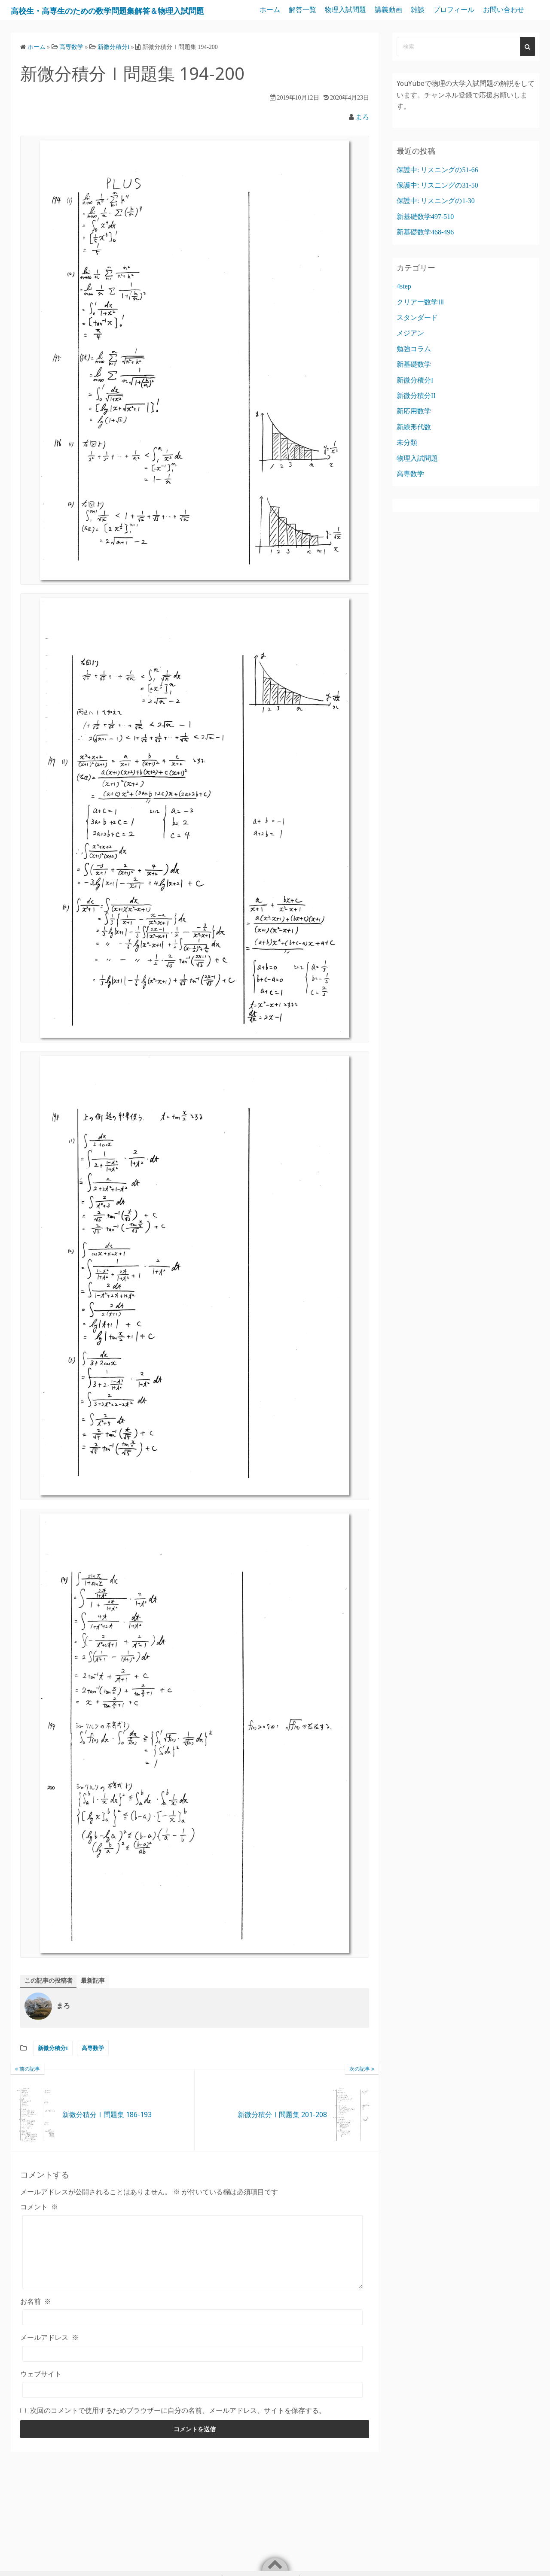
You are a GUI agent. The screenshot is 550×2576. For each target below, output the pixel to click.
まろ (362, 136)
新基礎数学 (414, 384)
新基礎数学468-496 (425, 252)
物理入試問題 (395, 9)
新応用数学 (414, 431)
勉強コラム (414, 368)
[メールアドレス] (192, 2388)
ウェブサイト (40, 2408)
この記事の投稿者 (51, 2001)
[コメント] (192, 2280)
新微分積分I (53, 2069)
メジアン (410, 353)
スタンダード (417, 337)
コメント (39, 2228)
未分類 (407, 462)
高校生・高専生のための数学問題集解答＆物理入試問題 (130, 19)
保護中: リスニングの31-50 (437, 205)
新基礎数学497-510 (425, 236)
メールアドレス (49, 2372)
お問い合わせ (503, 29)
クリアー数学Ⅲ (421, 321)
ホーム (319, 9)
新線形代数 (414, 446)
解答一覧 (352, 9)
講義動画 (438, 9)
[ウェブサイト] (192, 2424)
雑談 (467, 9)
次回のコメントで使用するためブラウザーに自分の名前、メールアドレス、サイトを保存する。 (178, 2444)
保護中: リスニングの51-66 (437, 189)
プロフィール (503, 9)
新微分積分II (416, 415)
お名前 (35, 2335)
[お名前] (192, 2352)
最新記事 (101, 2001)
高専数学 (93, 2069)
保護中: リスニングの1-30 (436, 221)
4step (404, 306)
